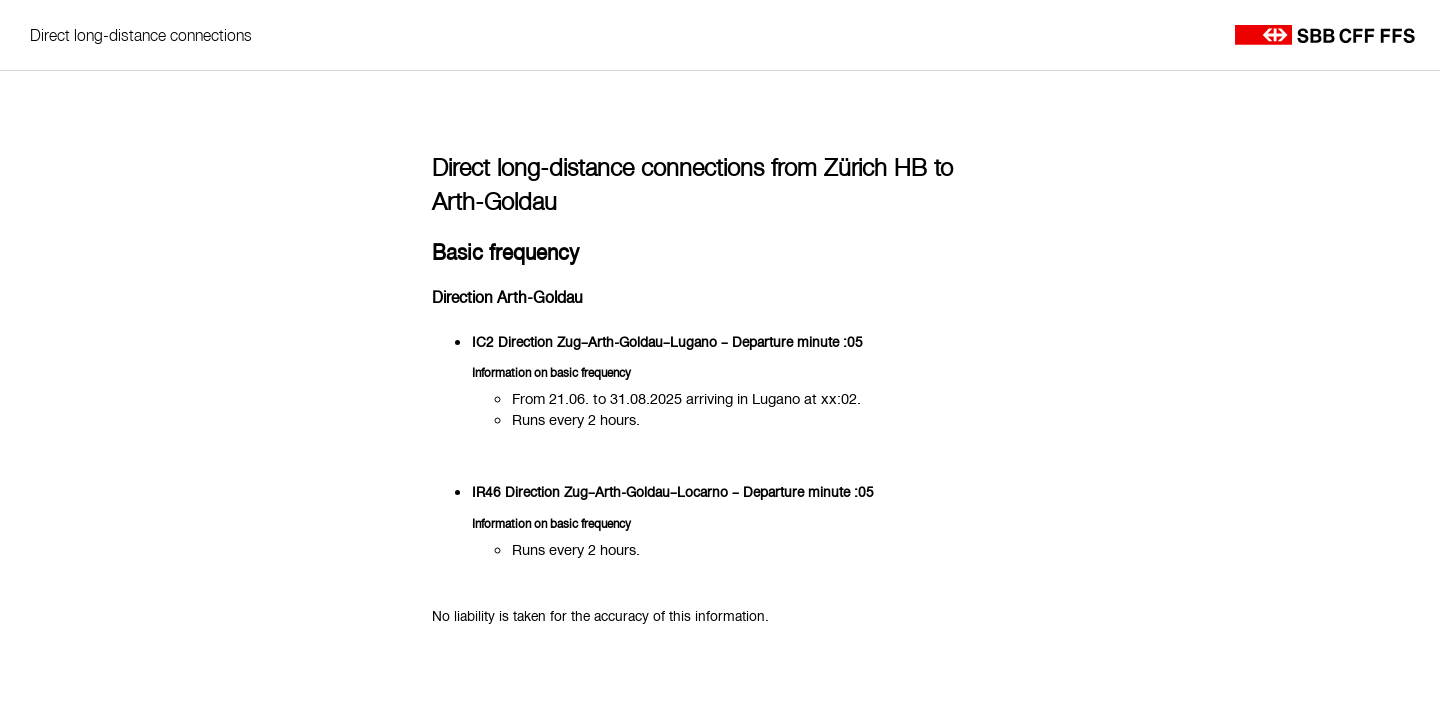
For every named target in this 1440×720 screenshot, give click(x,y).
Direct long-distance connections (141, 35)
